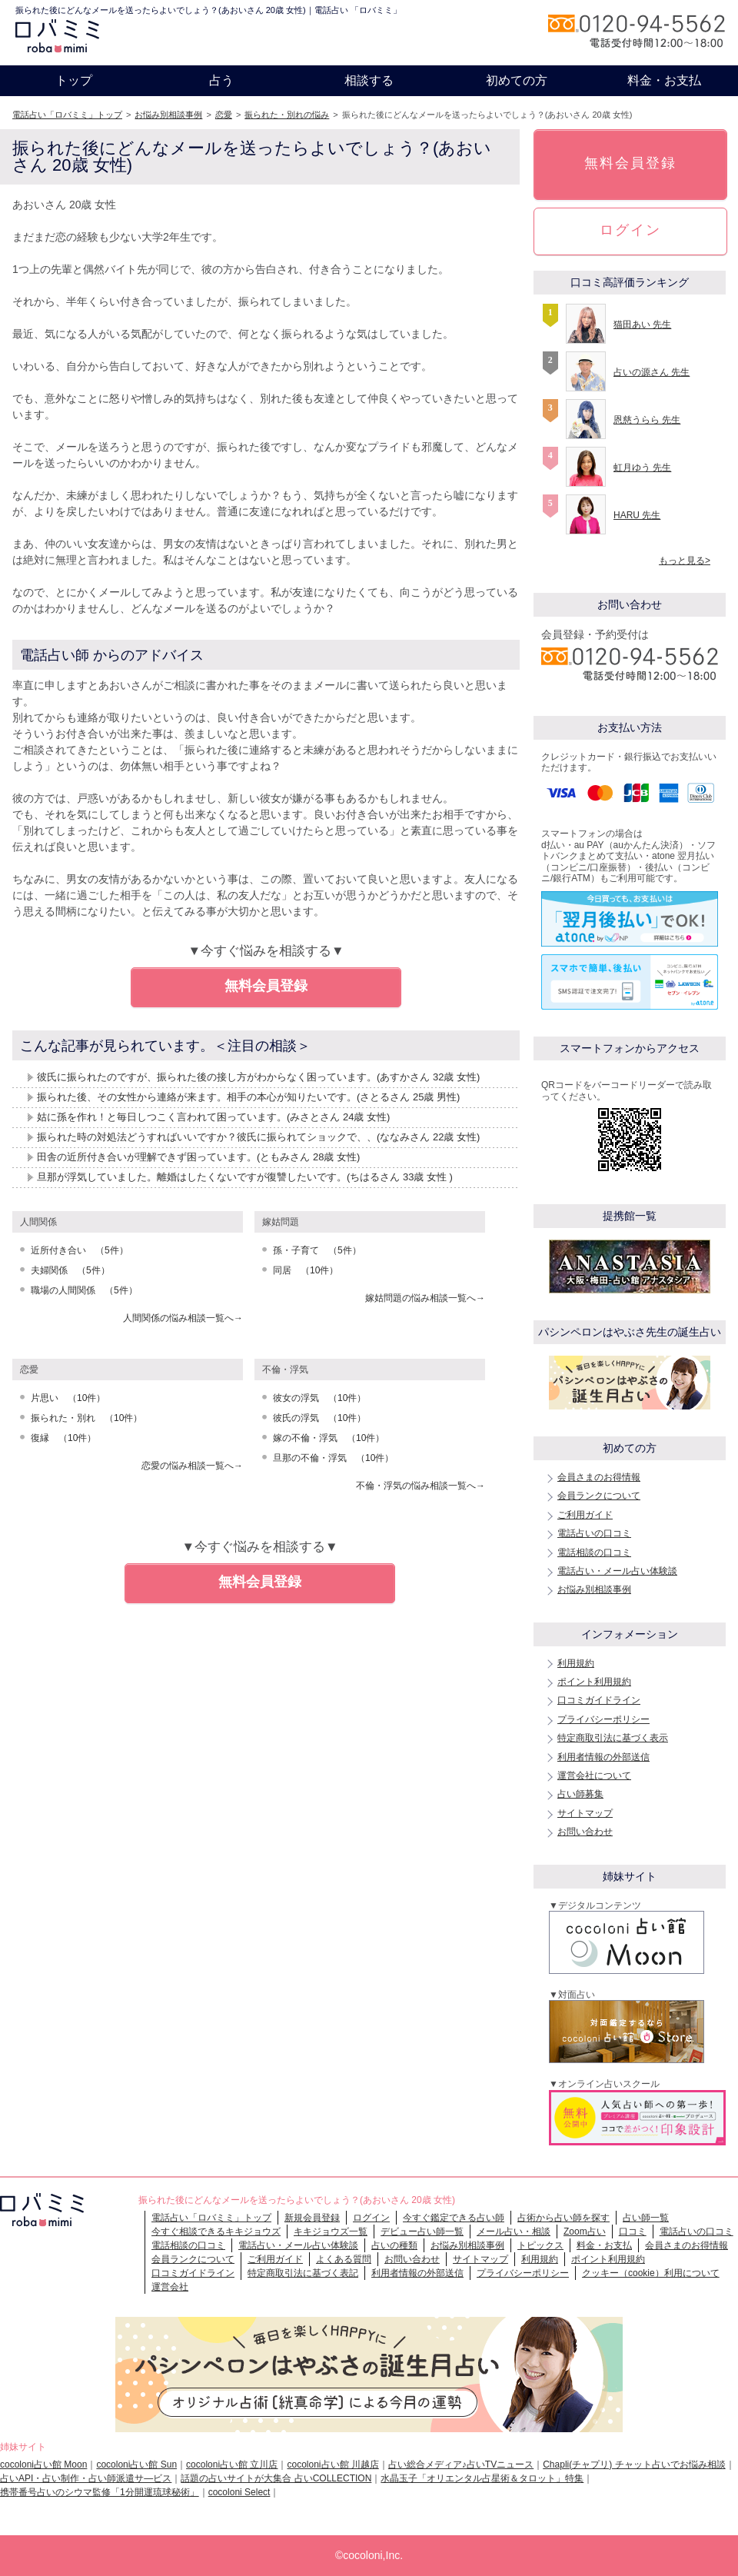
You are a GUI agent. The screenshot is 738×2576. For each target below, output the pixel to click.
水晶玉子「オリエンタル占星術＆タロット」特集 (482, 2478)
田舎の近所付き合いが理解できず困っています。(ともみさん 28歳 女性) (198, 1157)
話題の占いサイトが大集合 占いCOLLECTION (276, 2478)
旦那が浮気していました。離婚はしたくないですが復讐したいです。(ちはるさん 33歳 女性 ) (245, 1177)
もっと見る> (684, 560)
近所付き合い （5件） (79, 1250)
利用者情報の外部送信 (603, 1757)
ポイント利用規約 (594, 1681)
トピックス (540, 2245)
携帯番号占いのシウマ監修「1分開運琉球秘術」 (99, 2492)
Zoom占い (584, 2231)
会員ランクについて (598, 1495)
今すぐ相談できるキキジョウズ (216, 2231)
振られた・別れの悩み (286, 114)
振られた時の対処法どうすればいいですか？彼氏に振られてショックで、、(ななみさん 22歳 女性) (258, 1137)
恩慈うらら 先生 (646, 419)
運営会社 (169, 2286)
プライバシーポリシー (603, 1719)
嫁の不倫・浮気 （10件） (328, 1438)
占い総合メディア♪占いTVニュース (461, 2464)
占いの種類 (394, 2245)
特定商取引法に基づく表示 (612, 1737)
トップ (73, 80)
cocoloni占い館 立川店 (232, 2464)
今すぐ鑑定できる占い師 (453, 2217)
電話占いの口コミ (594, 1533)
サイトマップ (585, 1813)
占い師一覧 (646, 2217)
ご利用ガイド (585, 1514)
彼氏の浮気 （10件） (319, 1418)
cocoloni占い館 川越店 (332, 2464)
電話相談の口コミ (594, 1552)
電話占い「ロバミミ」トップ (67, 114)
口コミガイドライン (598, 1700)
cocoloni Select (239, 2492)
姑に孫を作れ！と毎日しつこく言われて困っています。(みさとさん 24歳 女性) (213, 1117)
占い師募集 (580, 1794)
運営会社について (594, 1775)
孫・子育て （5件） (317, 1250)
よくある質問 (343, 2259)
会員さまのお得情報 (598, 1477)
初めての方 (516, 80)
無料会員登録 (266, 985)
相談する (369, 80)
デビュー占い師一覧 (422, 2231)
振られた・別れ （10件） (86, 1418)
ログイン (630, 230)
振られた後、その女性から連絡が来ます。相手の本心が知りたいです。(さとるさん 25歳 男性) (248, 1097)
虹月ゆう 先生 (642, 467)
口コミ (633, 2231)
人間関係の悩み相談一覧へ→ (183, 1318)
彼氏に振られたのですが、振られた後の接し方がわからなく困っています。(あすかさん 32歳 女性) (258, 1077)
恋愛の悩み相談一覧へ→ (192, 1465)
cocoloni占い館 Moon (43, 2464)
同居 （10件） (305, 1270)
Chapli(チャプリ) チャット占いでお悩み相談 (634, 2464)
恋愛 (223, 114)
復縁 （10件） (63, 1438)
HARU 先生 (636, 515)
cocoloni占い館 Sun (136, 2464)
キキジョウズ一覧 (330, 2231)
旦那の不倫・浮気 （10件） (333, 1458)
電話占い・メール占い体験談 (617, 1571)
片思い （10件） (68, 1398)
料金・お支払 (664, 80)
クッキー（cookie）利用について (651, 2273)
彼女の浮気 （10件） (319, 1398)
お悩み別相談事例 (168, 114)
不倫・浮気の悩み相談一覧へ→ (420, 1485)
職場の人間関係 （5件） (84, 1290)
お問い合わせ (585, 1831)
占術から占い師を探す (563, 2217)
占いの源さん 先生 (651, 372)
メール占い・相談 (513, 2231)
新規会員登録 (312, 2217)
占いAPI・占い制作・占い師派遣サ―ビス (85, 2478)
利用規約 (575, 1663)
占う (221, 80)
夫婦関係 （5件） (70, 1270)
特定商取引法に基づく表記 (303, 2273)
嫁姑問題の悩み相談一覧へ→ (425, 1298)
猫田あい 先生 (642, 324)
